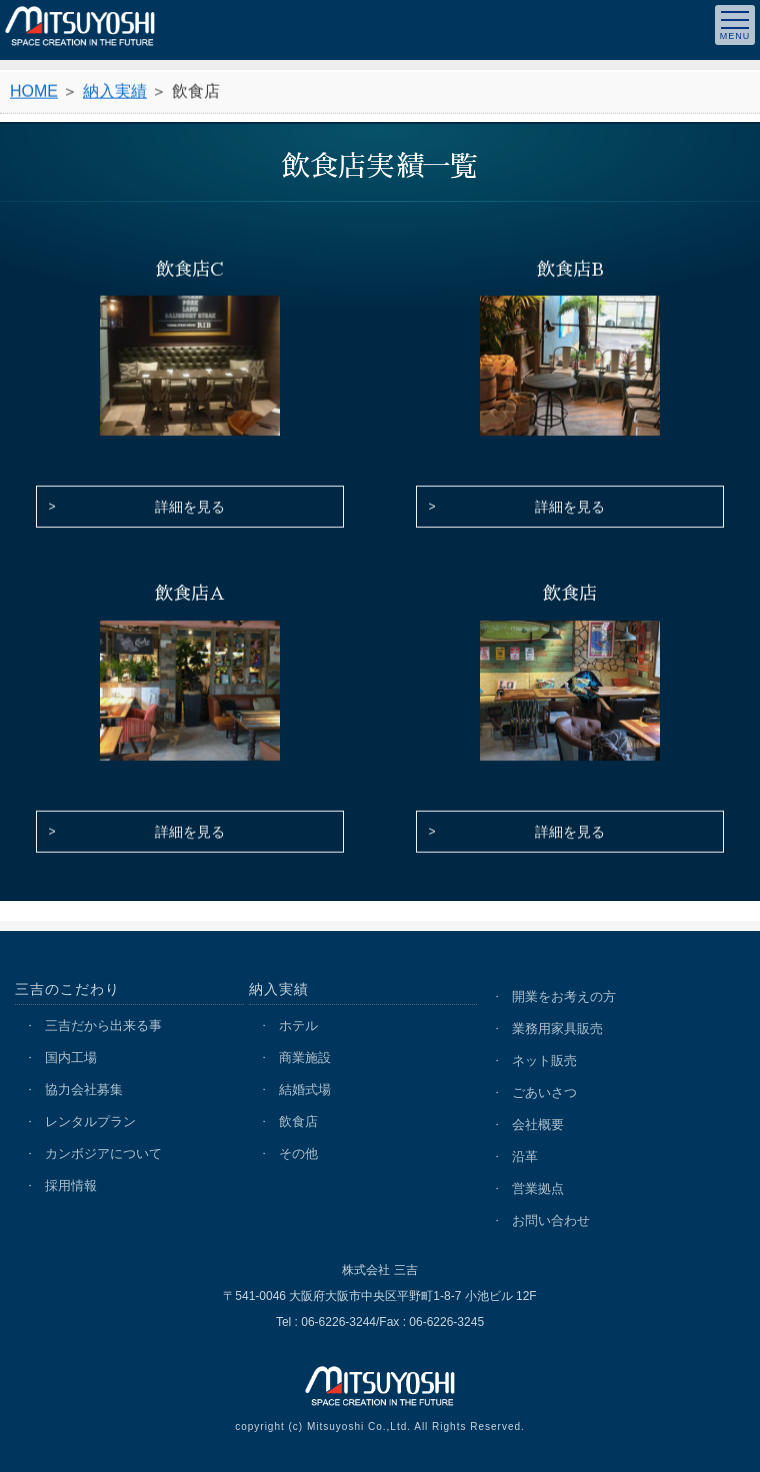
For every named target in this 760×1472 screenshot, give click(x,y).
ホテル (298, 1025)
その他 (298, 1153)
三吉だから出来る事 (103, 1025)
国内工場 (71, 1057)
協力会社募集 (84, 1089)
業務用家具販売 (557, 1028)
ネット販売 (544, 1060)
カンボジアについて (103, 1153)
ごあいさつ (544, 1092)
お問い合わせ (551, 1220)
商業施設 (305, 1057)
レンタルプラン (90, 1121)
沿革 (525, 1156)
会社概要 (538, 1124)
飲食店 (298, 1121)
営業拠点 (538, 1188)
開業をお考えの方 (564, 996)
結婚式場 (305, 1089)
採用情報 (71, 1185)
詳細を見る (190, 509)
